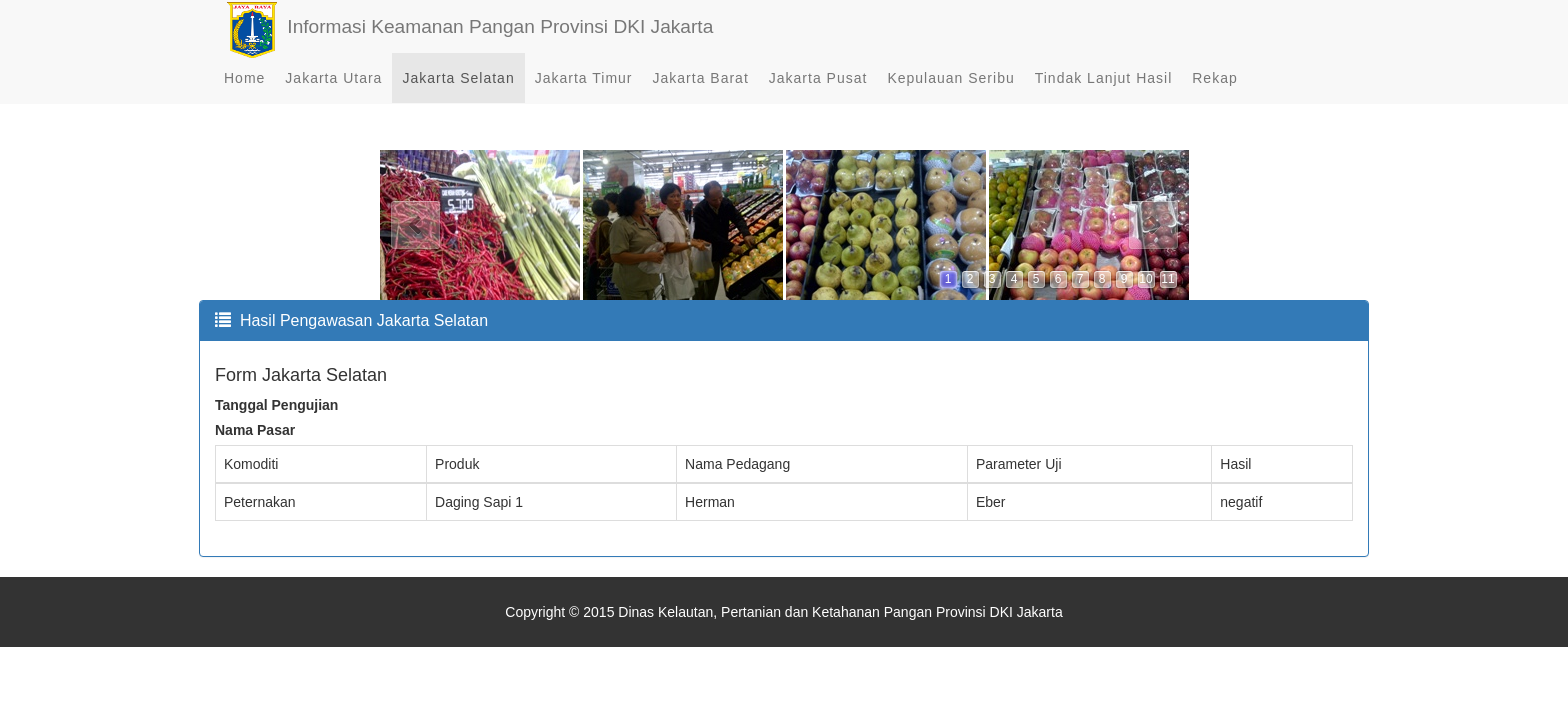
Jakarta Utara (333, 100)
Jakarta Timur (584, 100)
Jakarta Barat (701, 100)
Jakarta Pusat (818, 100)
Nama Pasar (255, 430)
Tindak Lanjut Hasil (1104, 100)
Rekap (1214, 100)
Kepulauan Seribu (950, 100)
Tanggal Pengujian (276, 405)
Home (244, 100)
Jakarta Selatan (458, 100)
